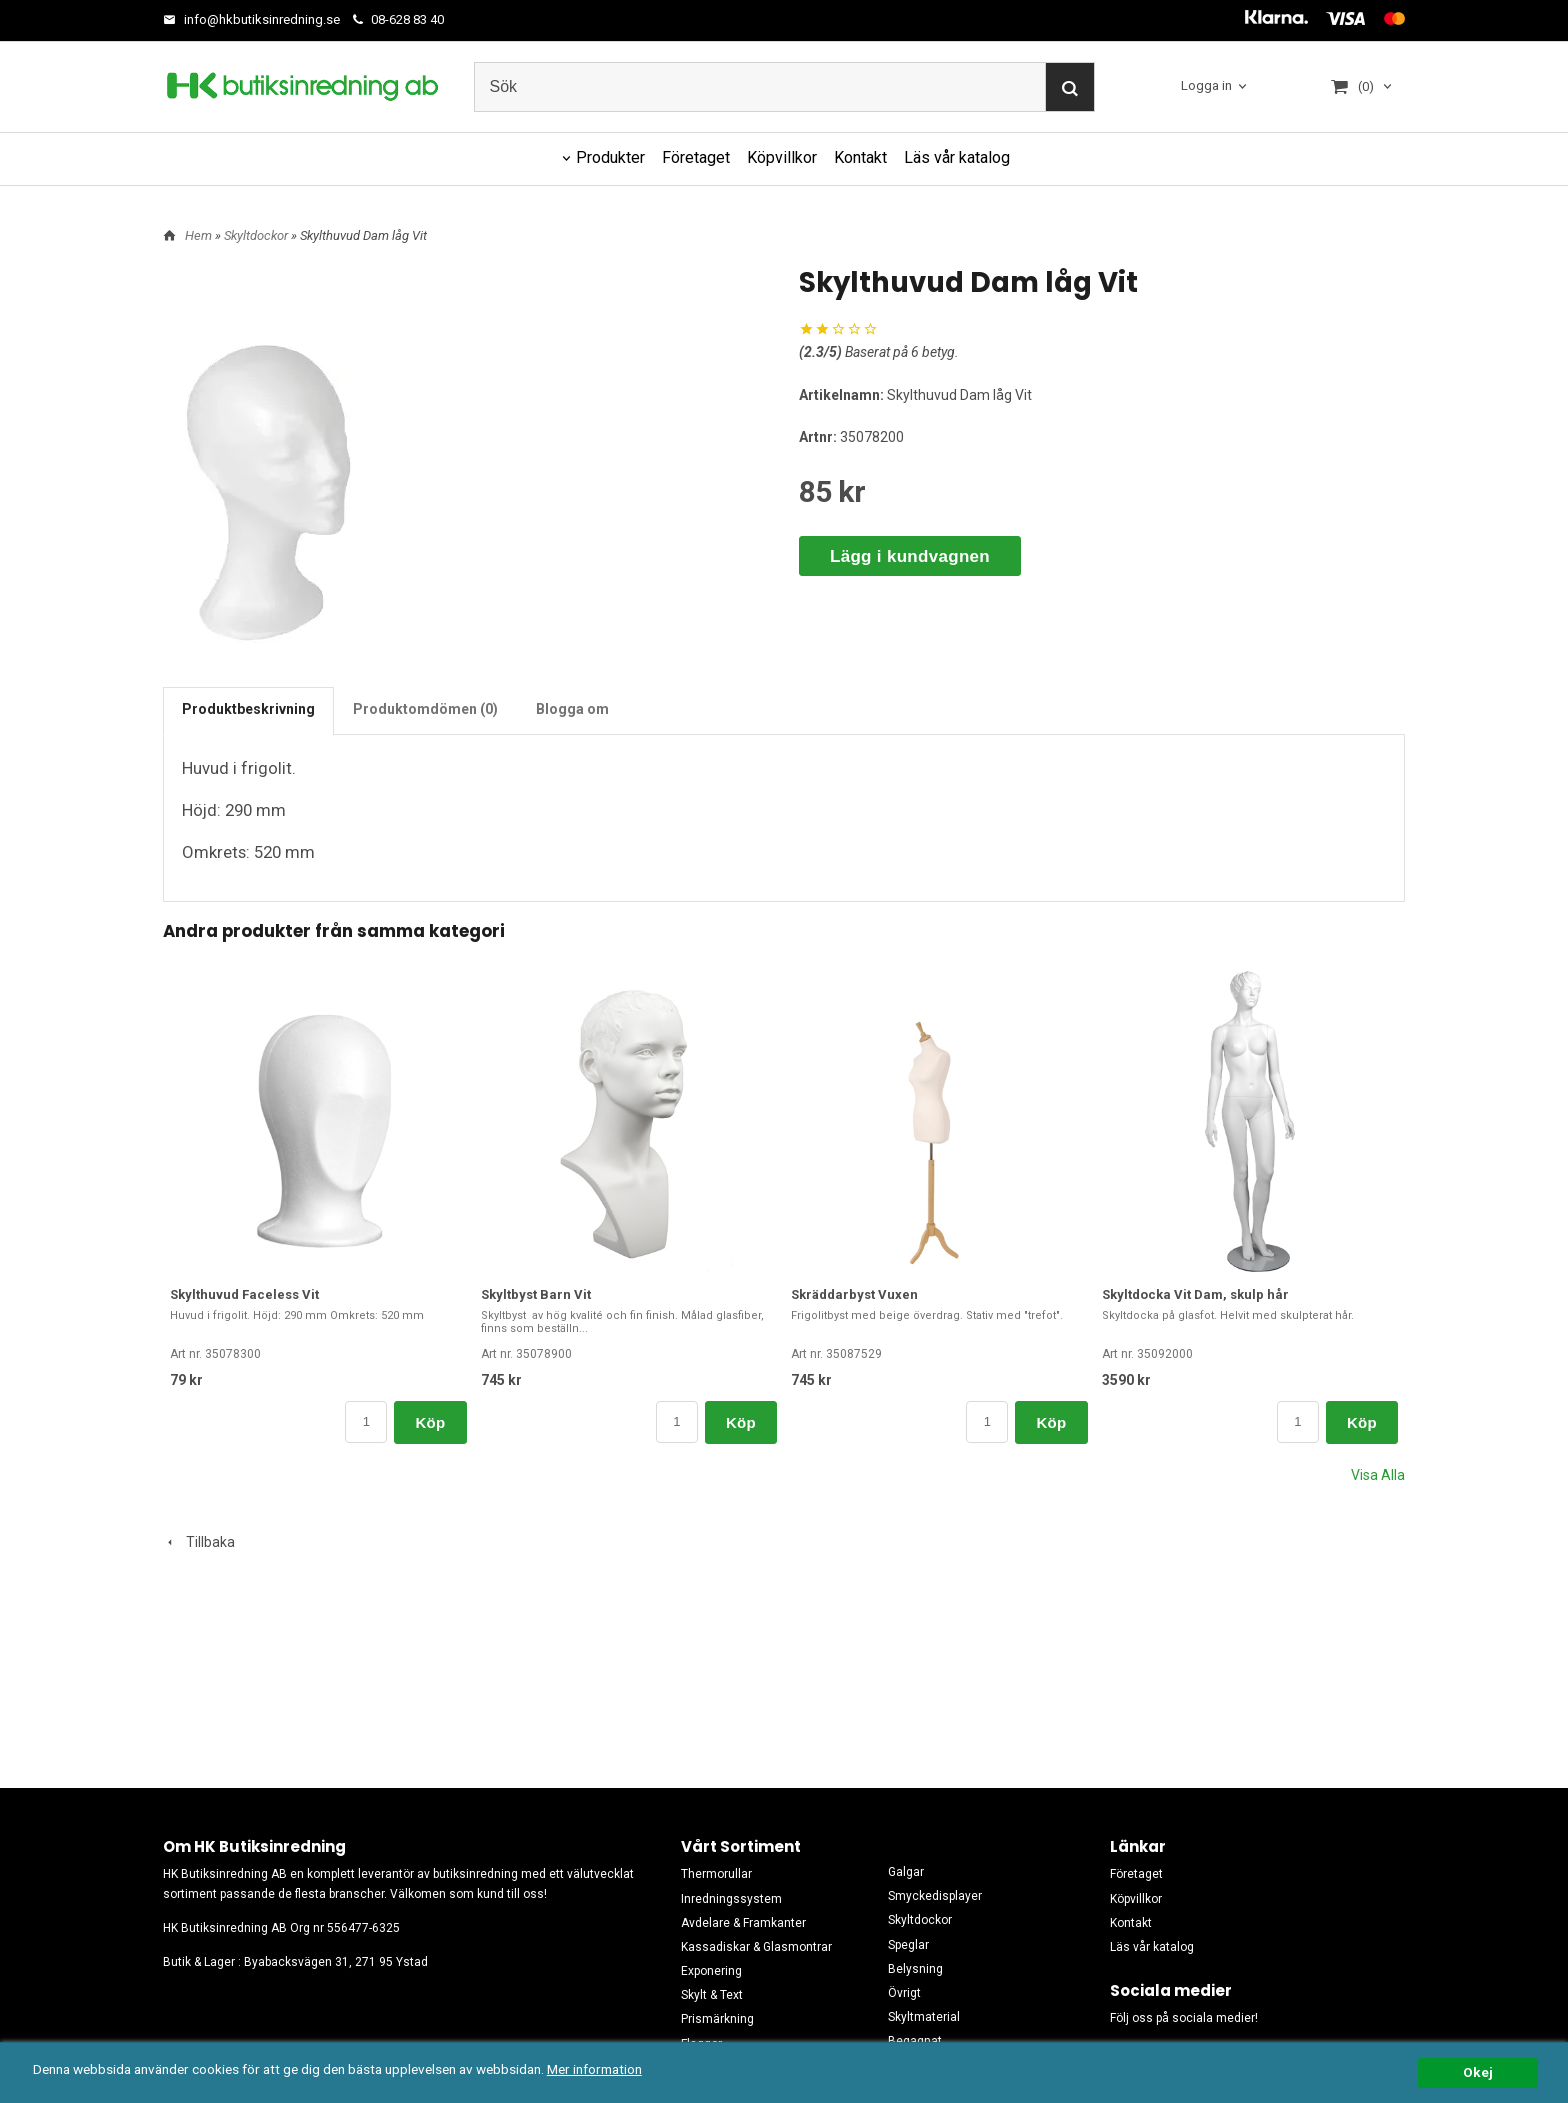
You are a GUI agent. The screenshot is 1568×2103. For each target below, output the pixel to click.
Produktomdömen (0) (425, 709)
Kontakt (860, 157)
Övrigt (904, 1993)
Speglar (908, 1945)
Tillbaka (199, 1542)
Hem (198, 235)
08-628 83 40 (398, 19)
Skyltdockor (257, 235)
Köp (430, 1422)
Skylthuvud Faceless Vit (244, 1294)
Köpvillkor (782, 157)
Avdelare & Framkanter (743, 1923)
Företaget (696, 157)
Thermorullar (716, 1874)
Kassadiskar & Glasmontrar (756, 1947)
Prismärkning (717, 2019)
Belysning (915, 1969)
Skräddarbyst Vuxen (854, 1294)
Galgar (906, 1872)
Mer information (594, 2069)
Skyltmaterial (924, 2017)
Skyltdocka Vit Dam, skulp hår (1195, 1294)
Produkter (610, 157)
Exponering (711, 1971)
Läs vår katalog (957, 157)
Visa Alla (1378, 1475)
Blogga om (572, 709)
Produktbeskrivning (248, 709)
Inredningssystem (731, 1899)
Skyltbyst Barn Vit (536, 1294)
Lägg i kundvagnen (910, 556)
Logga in (1206, 85)
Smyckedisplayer (935, 1896)
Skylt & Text (712, 1995)
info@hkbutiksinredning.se (251, 19)
